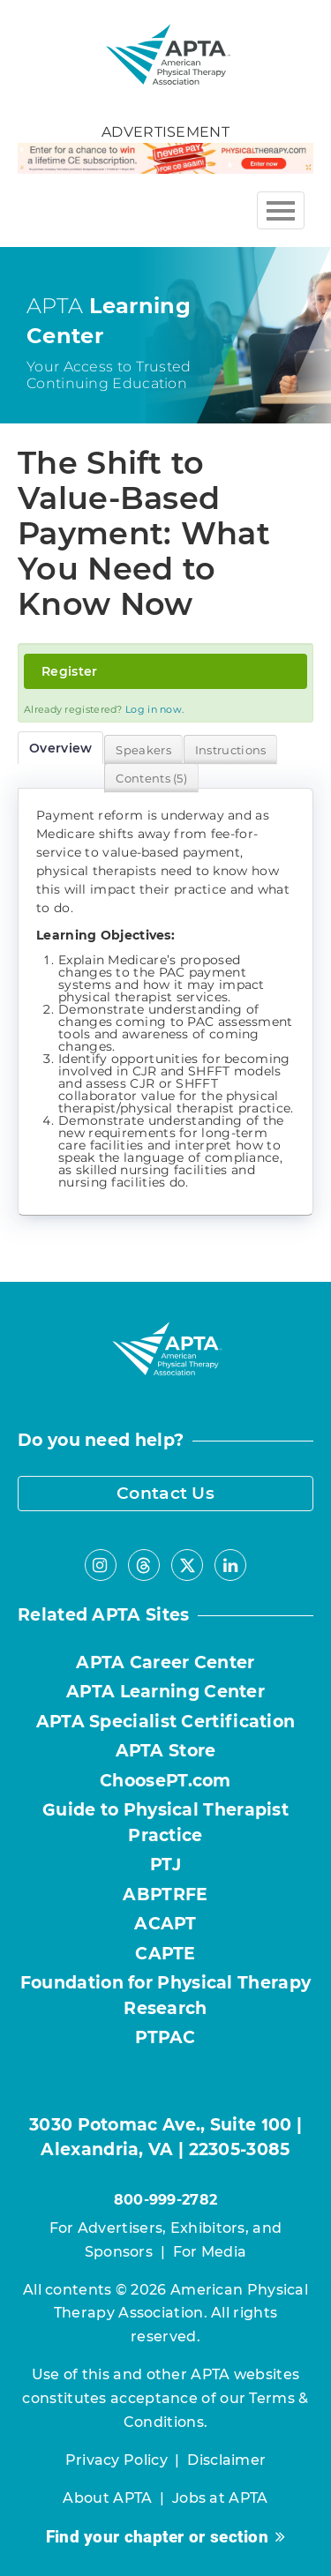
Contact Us (165, 1493)
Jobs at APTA (220, 2498)
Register (69, 671)
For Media (210, 2251)
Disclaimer (226, 2460)
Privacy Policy (116, 2460)
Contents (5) (151, 778)
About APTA (107, 2498)
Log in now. (154, 709)
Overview (60, 748)
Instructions (231, 750)
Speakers (143, 750)
